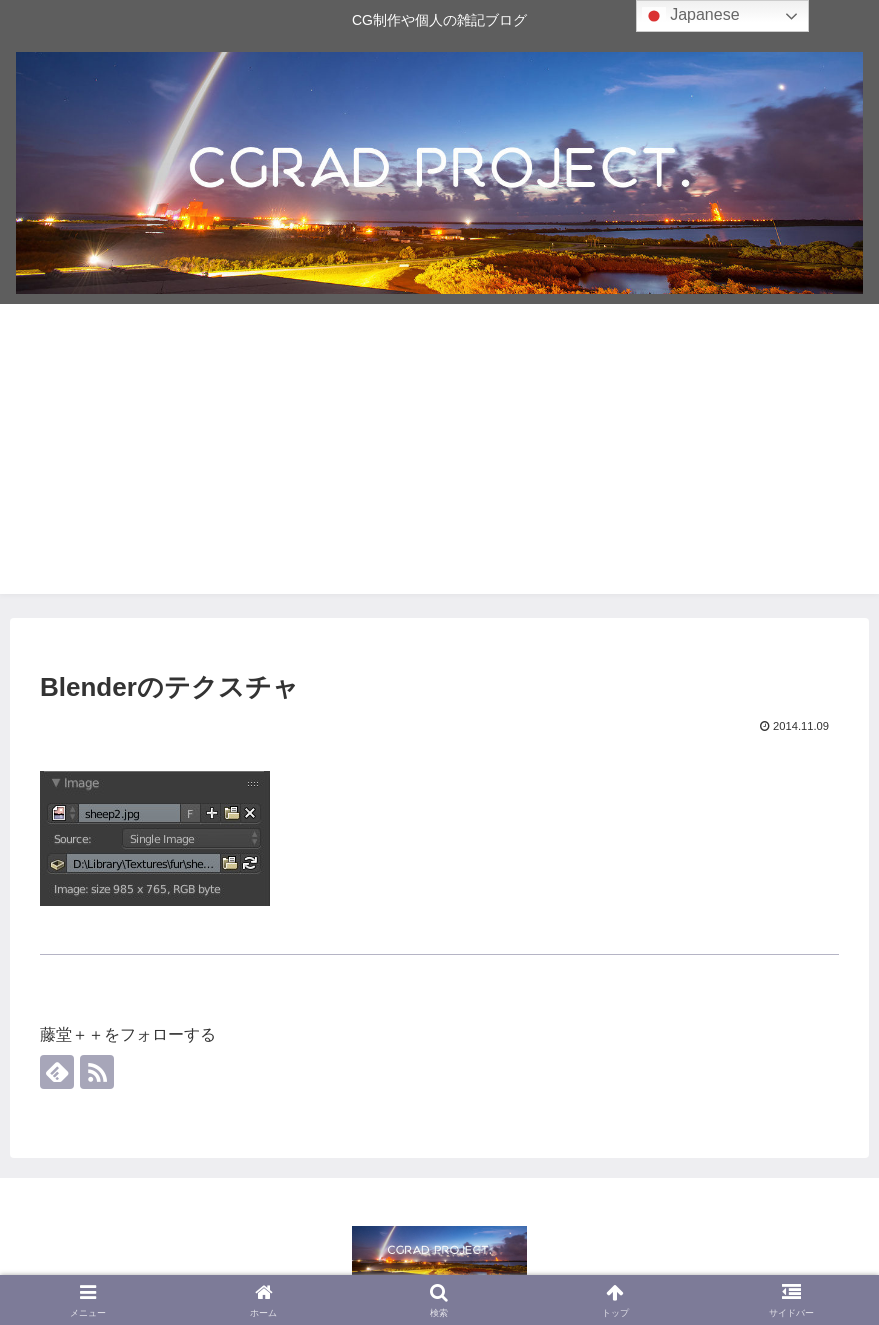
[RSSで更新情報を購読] (97, 1072)
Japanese (691, 16)
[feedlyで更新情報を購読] (57, 1072)
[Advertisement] (439, 454)
